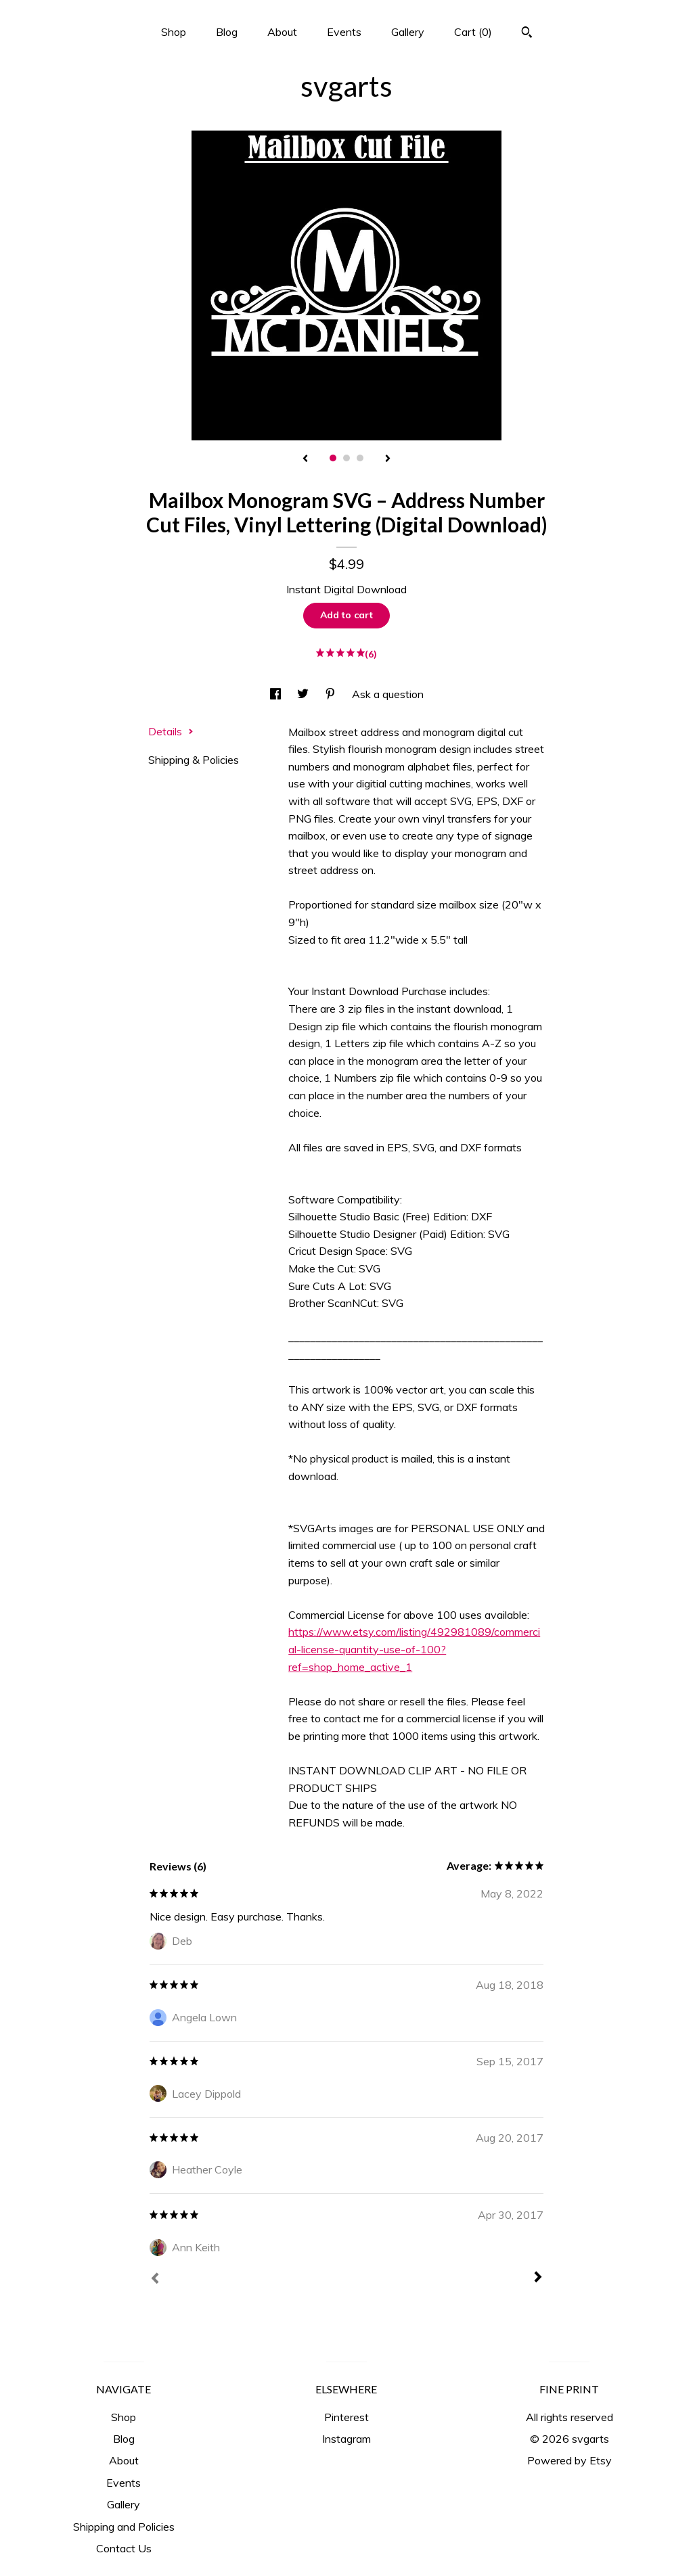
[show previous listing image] (305, 459)
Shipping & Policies (193, 759)
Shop (173, 32)
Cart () (473, 32)
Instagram (346, 2438)
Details (171, 731)
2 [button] (346, 458)
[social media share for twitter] (304, 694)
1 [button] (333, 458)
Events (344, 32)
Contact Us (124, 2548)
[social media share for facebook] (277, 694)
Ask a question (388, 694)
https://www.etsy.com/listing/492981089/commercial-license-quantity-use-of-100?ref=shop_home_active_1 (414, 1649)
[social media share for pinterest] (331, 694)
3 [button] (360, 458)
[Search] (527, 33)
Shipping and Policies (124, 2526)
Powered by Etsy (569, 2460)
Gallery (407, 32)
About (282, 32)
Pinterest (346, 2417)
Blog (227, 32)
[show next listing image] (387, 459)
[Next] (538, 2278)
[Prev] (155, 2279)
